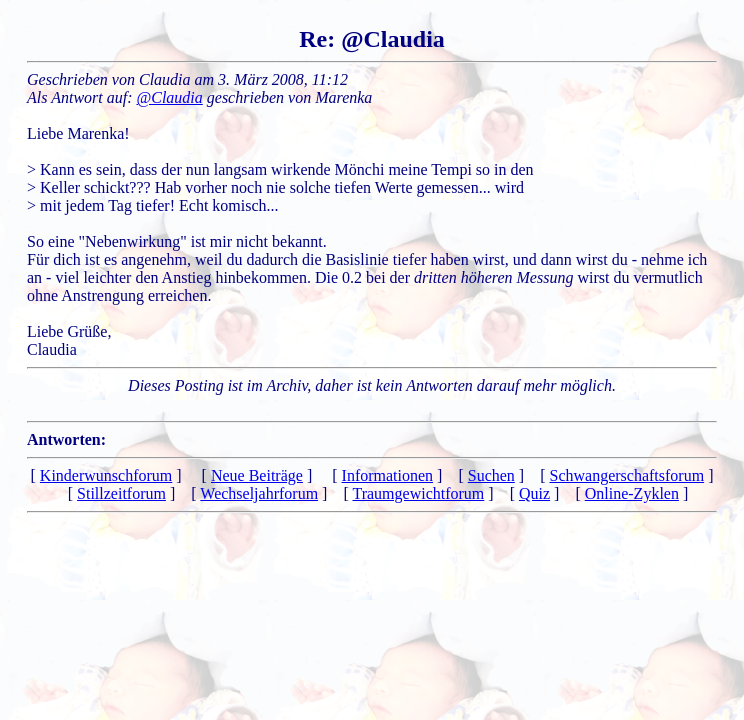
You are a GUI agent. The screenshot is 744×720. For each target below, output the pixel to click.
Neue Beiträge (257, 475)
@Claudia (170, 97)
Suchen (491, 475)
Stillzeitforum (121, 493)
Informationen (388, 475)
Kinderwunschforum (106, 475)
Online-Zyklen (632, 493)
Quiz (534, 493)
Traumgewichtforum (418, 493)
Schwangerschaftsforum (627, 475)
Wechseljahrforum (259, 493)
